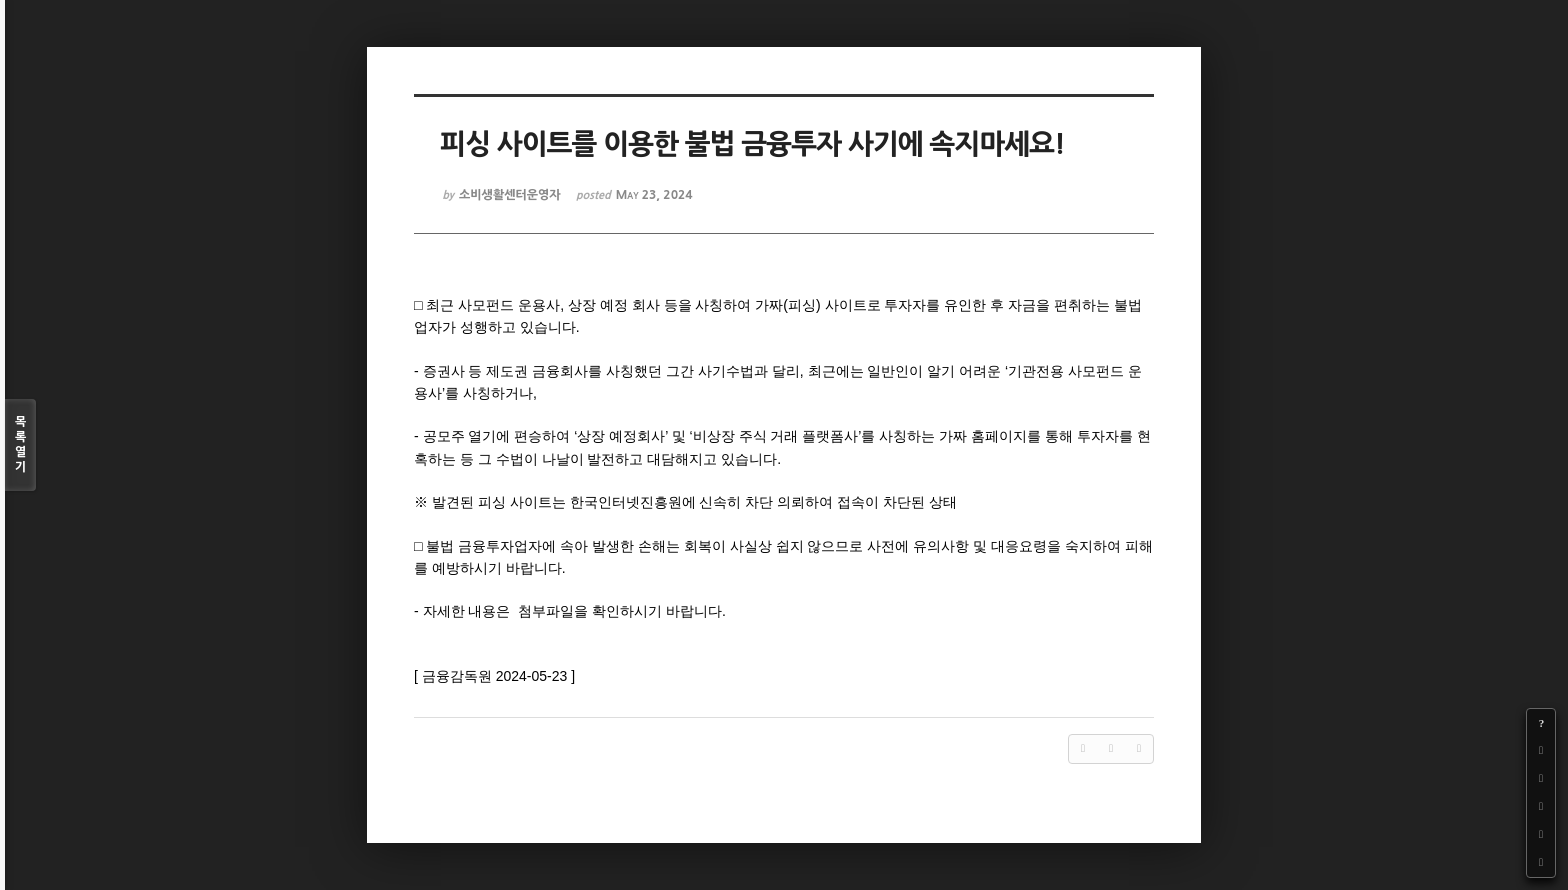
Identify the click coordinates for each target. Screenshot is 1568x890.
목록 (20, 445)
